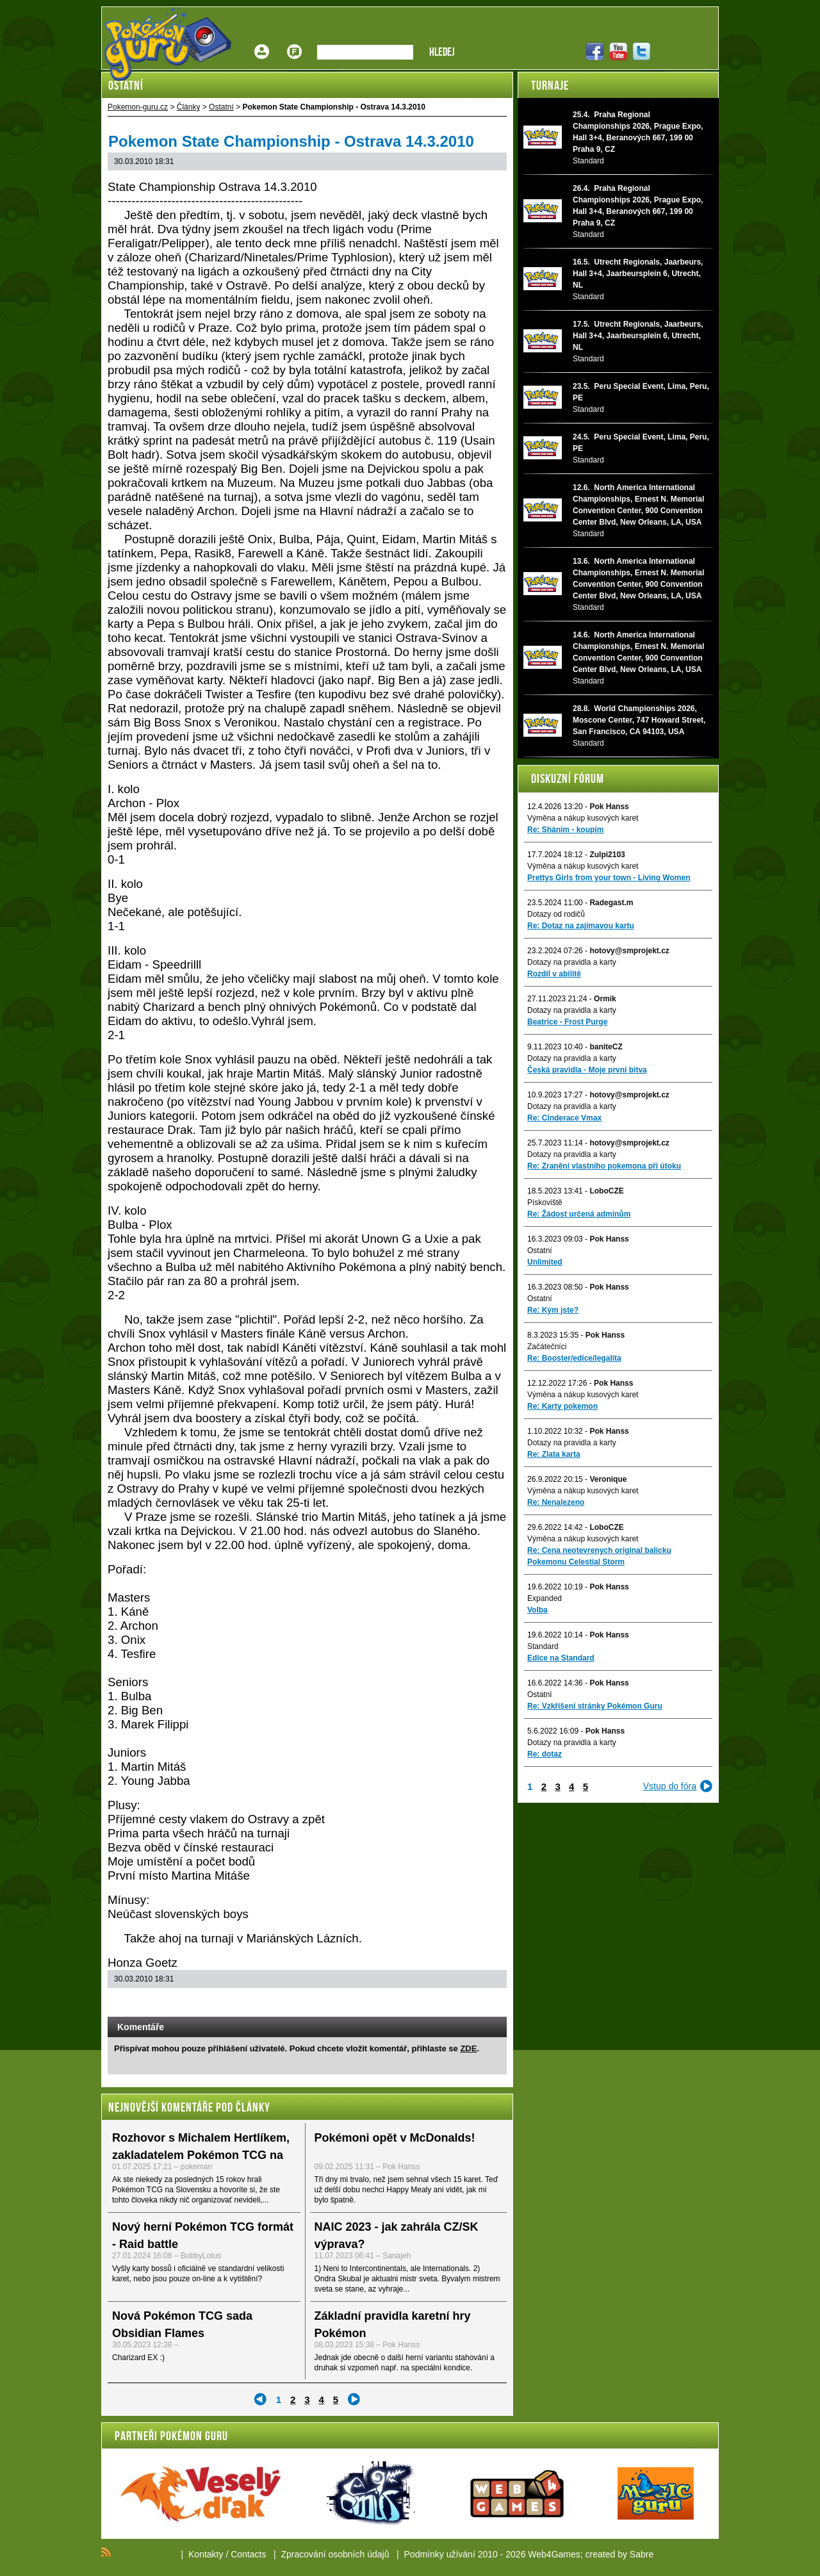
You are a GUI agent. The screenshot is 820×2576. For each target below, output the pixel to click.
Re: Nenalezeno (555, 1502)
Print (463, 2004)
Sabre (641, 2554)
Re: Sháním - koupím (565, 829)
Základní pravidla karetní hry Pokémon (393, 2324)
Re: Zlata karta (553, 1454)
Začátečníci (546, 1346)
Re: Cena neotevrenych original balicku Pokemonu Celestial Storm (599, 1556)
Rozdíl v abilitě (554, 973)
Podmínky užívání (439, 2554)
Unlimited (544, 1262)
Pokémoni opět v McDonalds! (395, 2137)
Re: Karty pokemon (562, 1406)
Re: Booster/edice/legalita (574, 1358)
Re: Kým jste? (552, 1310)
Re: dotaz (544, 1754)
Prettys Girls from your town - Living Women (608, 877)
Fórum (295, 42)
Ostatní (539, 1250)
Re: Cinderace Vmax (564, 1117)
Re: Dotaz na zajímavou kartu (580, 925)
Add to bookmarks (479, 2004)
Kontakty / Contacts (227, 2554)
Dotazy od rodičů (556, 914)
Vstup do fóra (669, 1786)
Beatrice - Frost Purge (567, 1021)
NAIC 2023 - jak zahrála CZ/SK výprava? (397, 2235)
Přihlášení (262, 42)
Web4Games (554, 2554)
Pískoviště (544, 1202)
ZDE (468, 2048)
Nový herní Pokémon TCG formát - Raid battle (202, 2235)
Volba (537, 1609)
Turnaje (550, 85)
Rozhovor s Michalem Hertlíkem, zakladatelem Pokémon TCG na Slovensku (201, 2155)
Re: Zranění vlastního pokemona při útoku (604, 1165)
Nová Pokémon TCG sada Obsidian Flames (182, 2324)
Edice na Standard (560, 1657)
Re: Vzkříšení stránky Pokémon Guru (594, 1706)
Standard (543, 1646)
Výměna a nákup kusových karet (582, 818)
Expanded (544, 1598)
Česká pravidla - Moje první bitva (587, 1069)
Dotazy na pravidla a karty (571, 962)
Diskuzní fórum (567, 778)
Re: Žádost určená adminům (578, 1214)
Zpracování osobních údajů (335, 2554)
